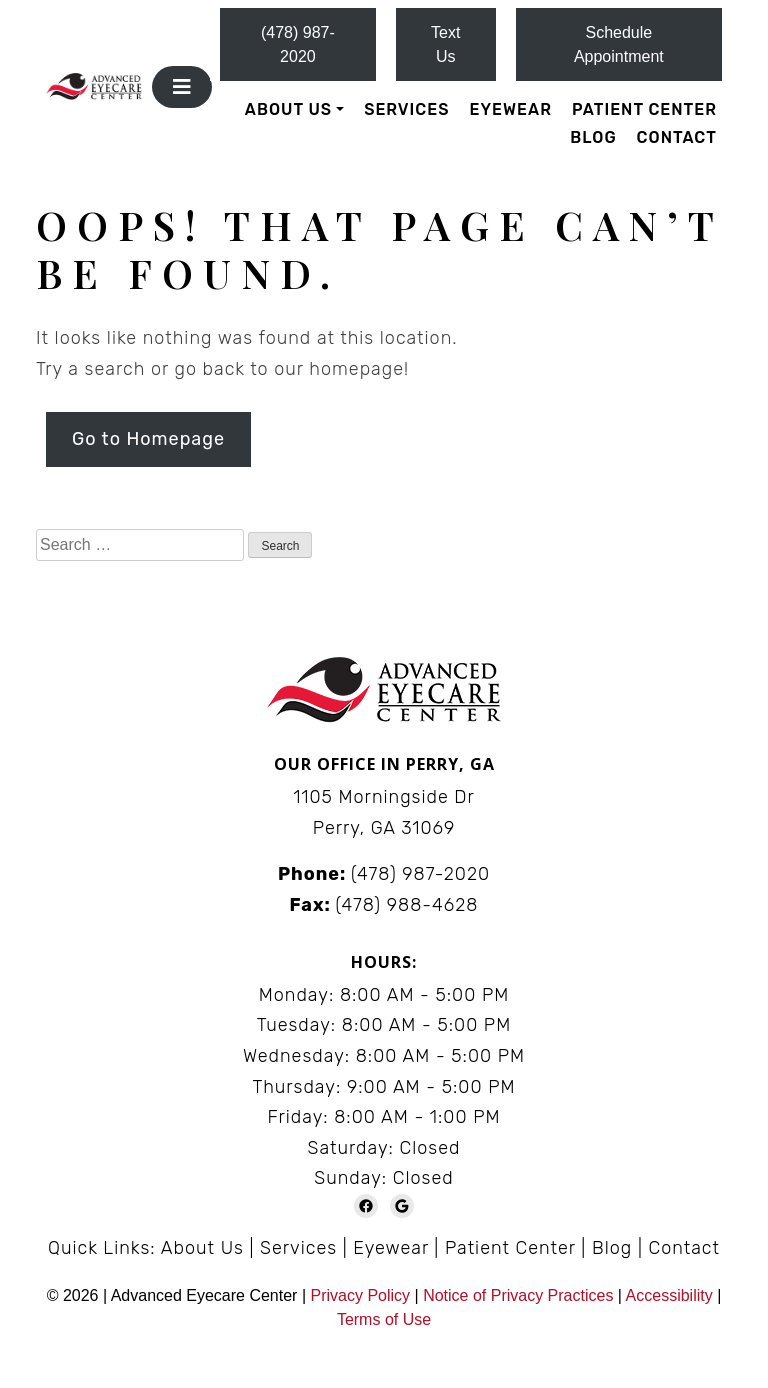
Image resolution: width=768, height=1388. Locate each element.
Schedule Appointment (619, 44)
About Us (288, 109)
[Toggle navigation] (182, 87)
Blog (593, 137)
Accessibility (669, 1295)
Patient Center (644, 109)
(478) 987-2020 (298, 44)
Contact (677, 137)
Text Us (445, 44)
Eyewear (511, 109)
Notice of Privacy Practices (518, 1295)
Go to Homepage (148, 439)
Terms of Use (384, 1319)
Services (406, 109)
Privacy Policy (362, 1295)
